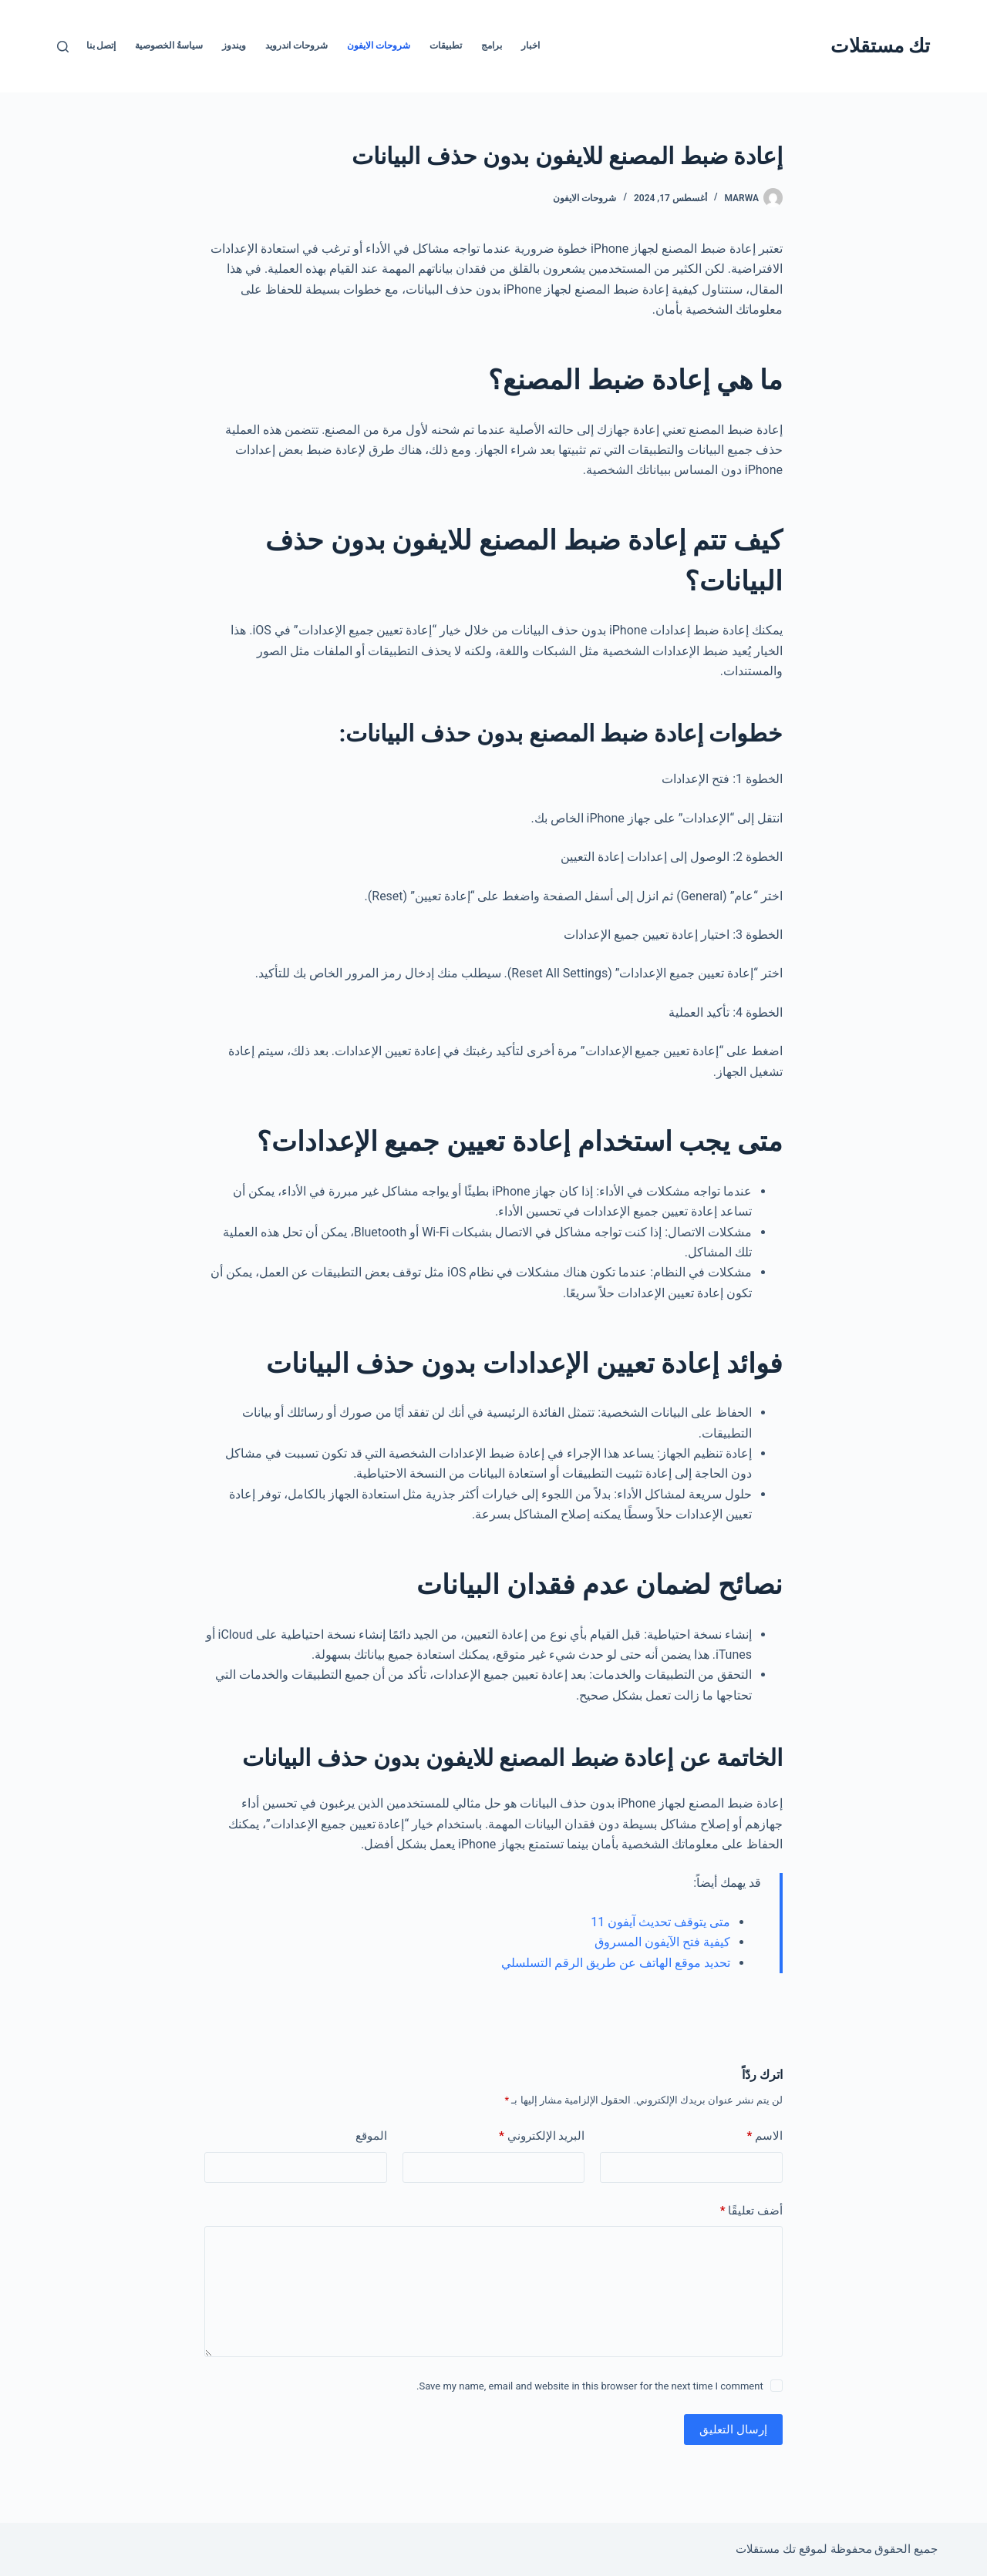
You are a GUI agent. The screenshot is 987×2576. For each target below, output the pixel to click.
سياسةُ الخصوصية (169, 45)
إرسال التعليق (733, 2429)
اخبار (530, 45)
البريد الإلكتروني (541, 2136)
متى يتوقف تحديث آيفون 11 (660, 1922)
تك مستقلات (880, 46)
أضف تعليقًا (751, 2211)
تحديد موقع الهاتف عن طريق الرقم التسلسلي (615, 1963)
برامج (491, 45)
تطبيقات (445, 45)
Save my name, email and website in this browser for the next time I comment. (589, 2386)
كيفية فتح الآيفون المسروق (662, 1942)
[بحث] (63, 46)
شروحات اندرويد (296, 45)
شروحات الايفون (378, 45)
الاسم (764, 2136)
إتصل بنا (101, 45)
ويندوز (234, 45)
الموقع (371, 2136)
